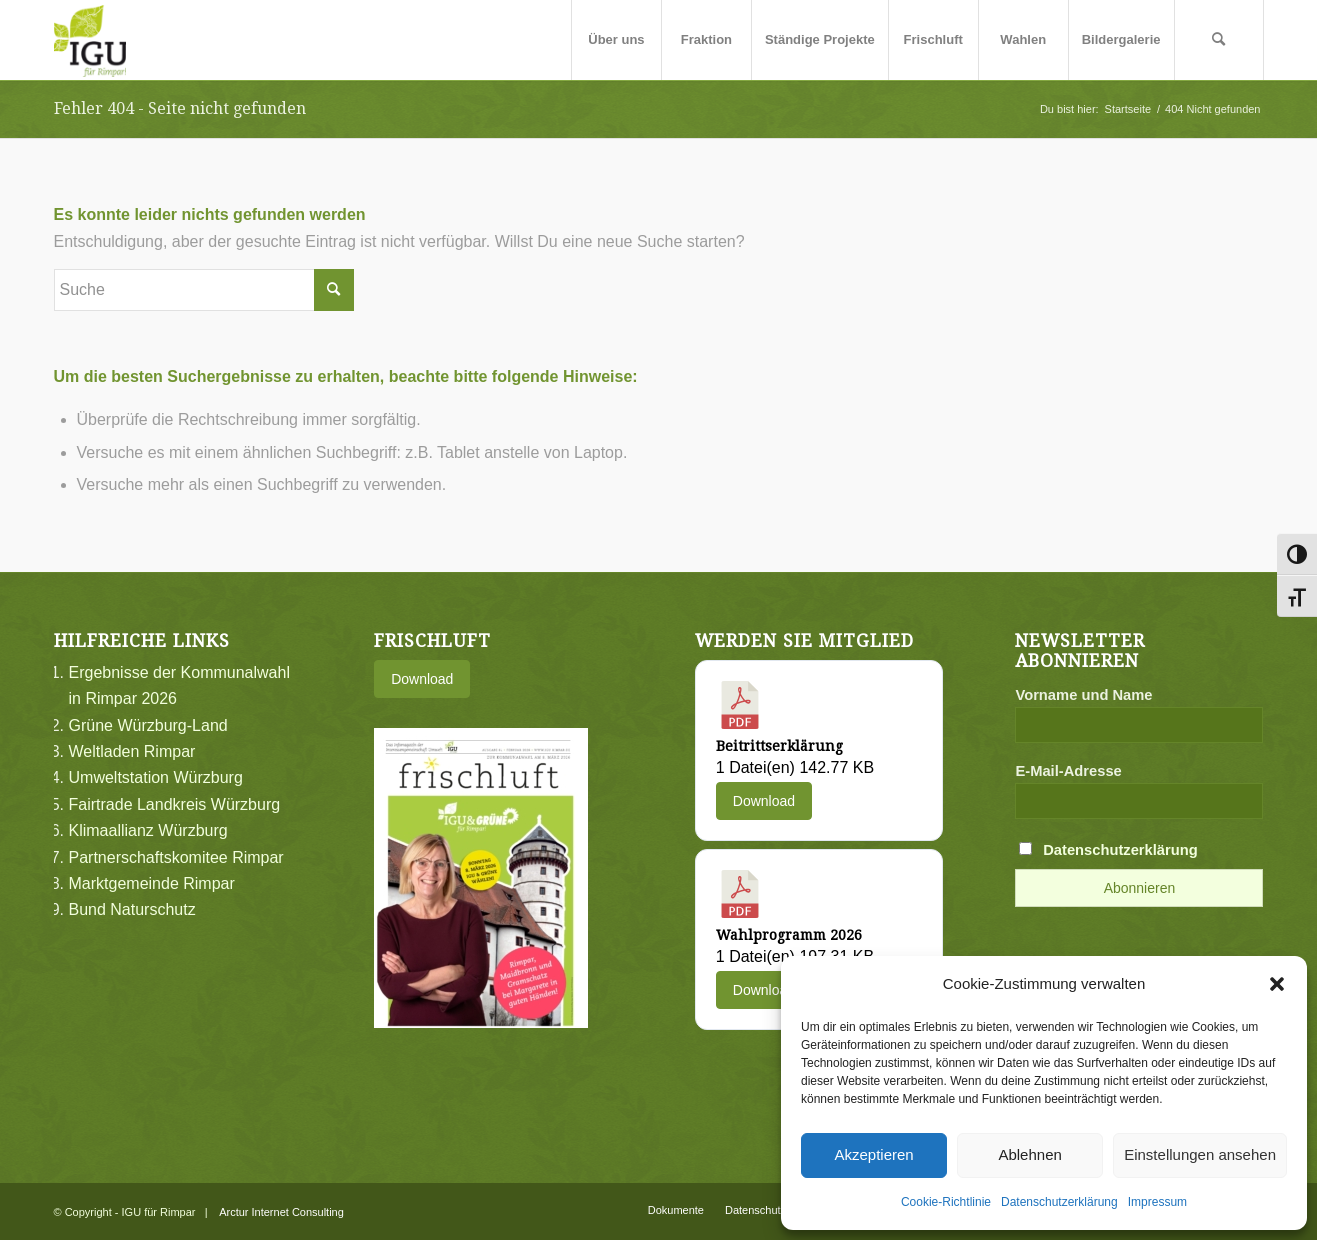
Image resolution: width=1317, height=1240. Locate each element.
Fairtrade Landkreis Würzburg (175, 804)
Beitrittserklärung (779, 746)
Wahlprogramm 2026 (789, 935)
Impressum (1157, 1202)
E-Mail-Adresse (1068, 771)
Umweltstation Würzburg (156, 777)
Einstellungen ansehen (1200, 1154)
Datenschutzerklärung (1059, 1202)
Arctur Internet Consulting (281, 1212)
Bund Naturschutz (132, 909)
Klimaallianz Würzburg (148, 830)
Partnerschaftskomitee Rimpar (176, 857)
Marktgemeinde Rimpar (152, 883)
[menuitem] (616, 40)
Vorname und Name (1083, 695)
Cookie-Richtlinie (946, 1202)
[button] (1277, 984)
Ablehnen (1029, 1154)
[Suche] (1219, 40)
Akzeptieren (873, 1154)
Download (422, 679)
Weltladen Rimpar (132, 751)
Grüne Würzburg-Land (148, 725)
